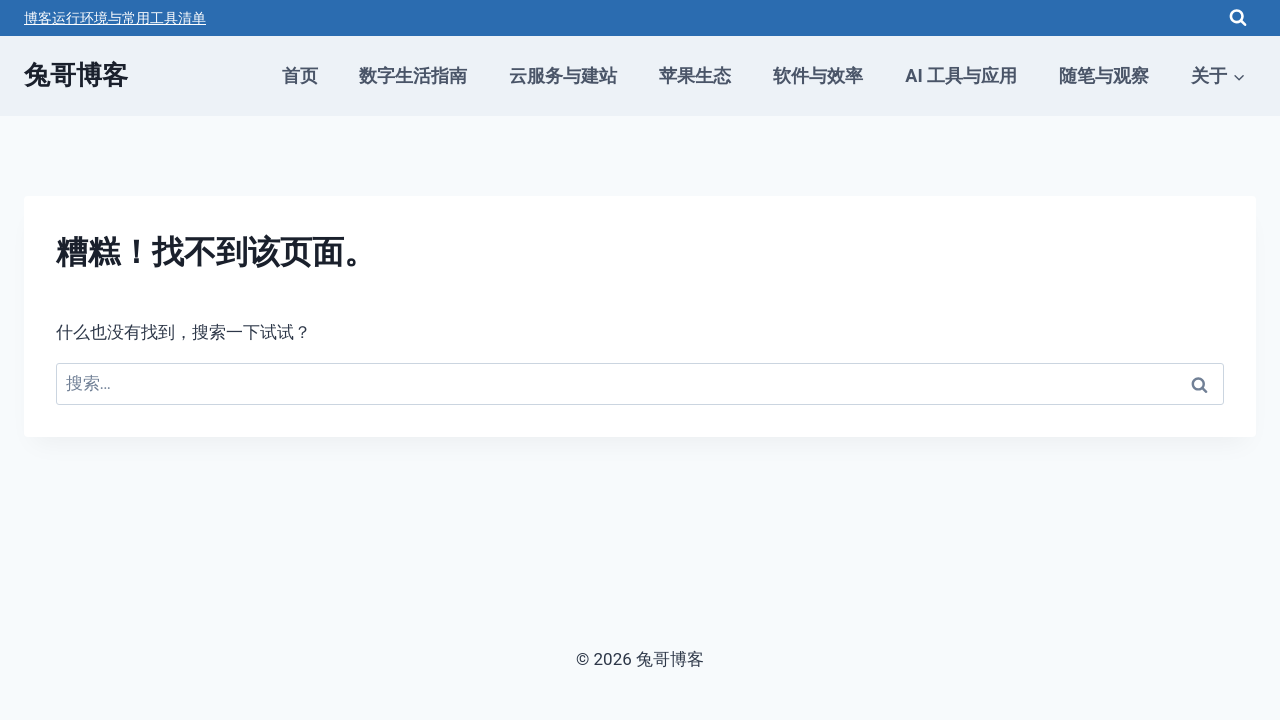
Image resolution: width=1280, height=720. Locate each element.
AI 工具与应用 (961, 75)
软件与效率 (818, 75)
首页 (300, 75)
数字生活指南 (413, 75)
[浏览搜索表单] (1238, 18)
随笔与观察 (1104, 75)
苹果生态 (695, 75)
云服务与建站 (563, 75)
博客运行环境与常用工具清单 (115, 18)
